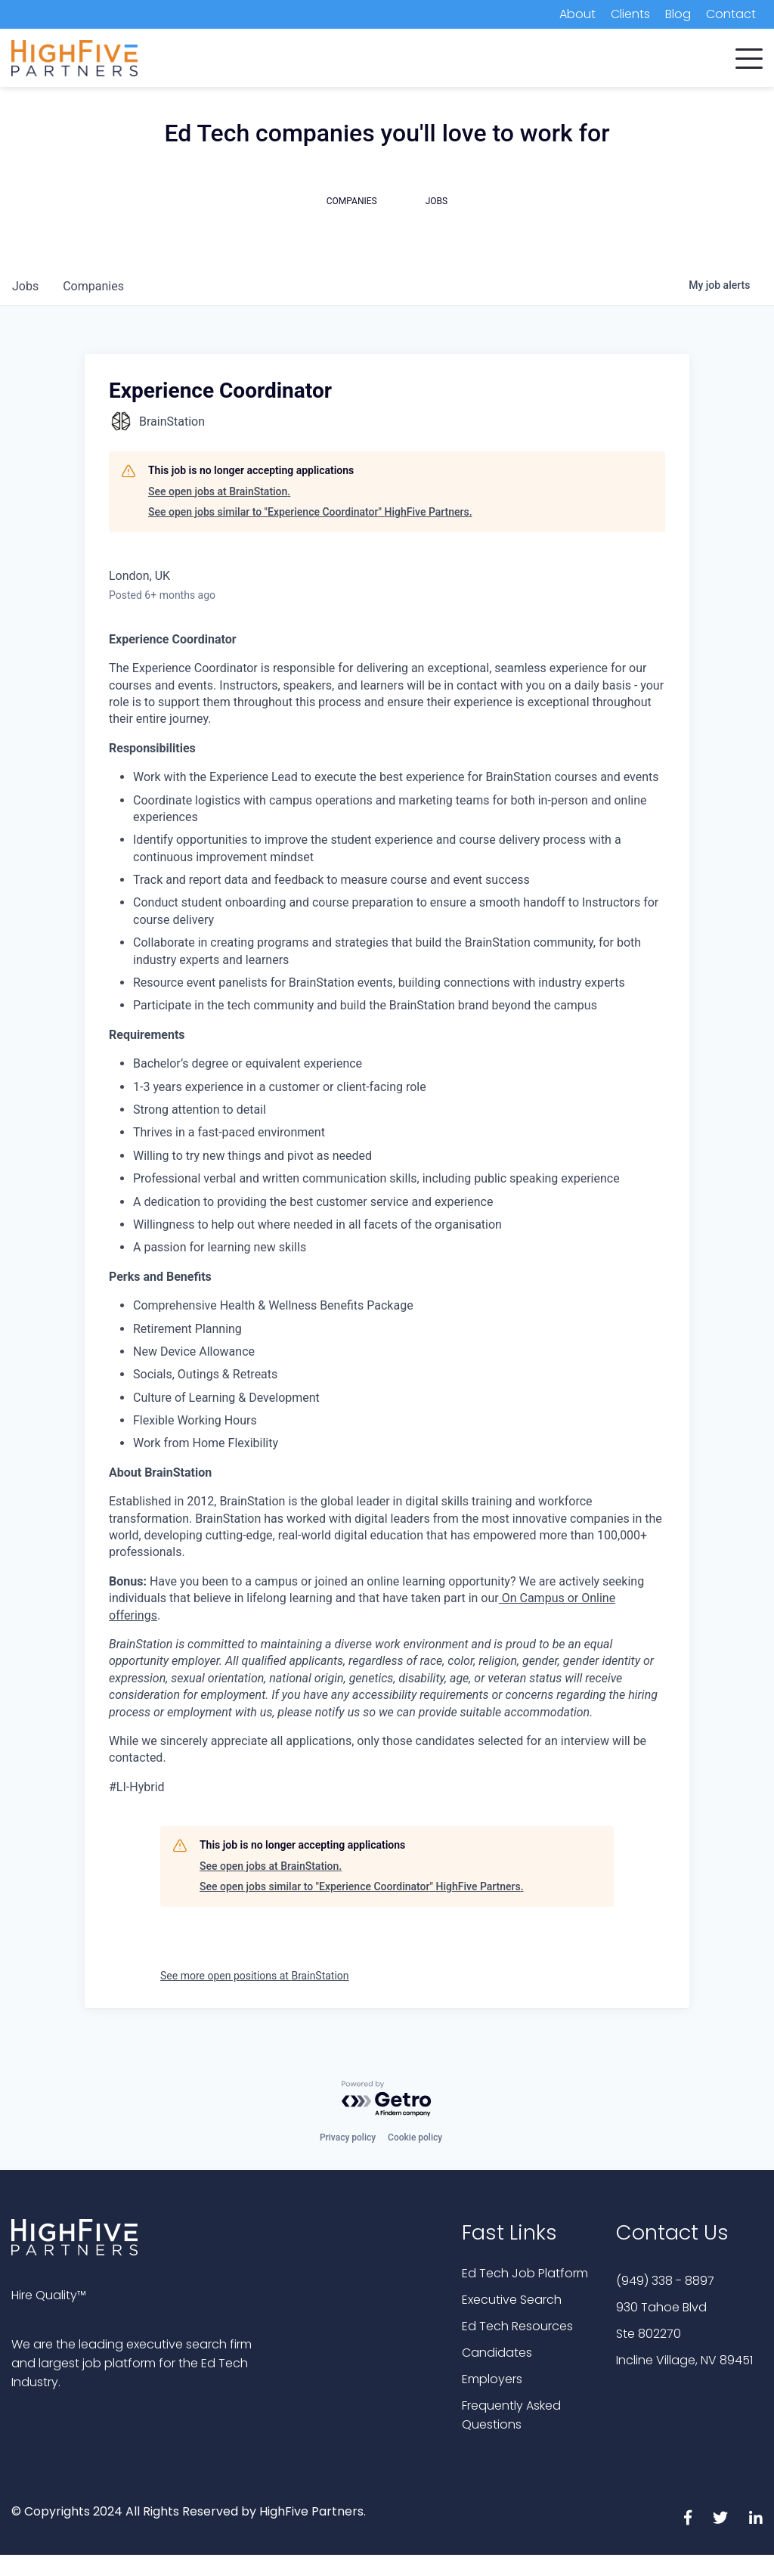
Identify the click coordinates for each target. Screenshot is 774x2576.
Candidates (497, 2352)
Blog (678, 14)
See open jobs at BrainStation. (219, 491)
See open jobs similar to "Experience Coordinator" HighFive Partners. (310, 512)
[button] (749, 55)
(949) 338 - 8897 (665, 2280)
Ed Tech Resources (517, 2326)
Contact (731, 14)
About (577, 14)
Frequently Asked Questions (511, 2415)
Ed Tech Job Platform (525, 2273)
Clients (630, 14)
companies (93, 286)
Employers (492, 2379)
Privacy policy (348, 2137)
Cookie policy (415, 2137)
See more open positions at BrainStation (254, 1976)
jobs (25, 286)
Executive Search (512, 2299)
